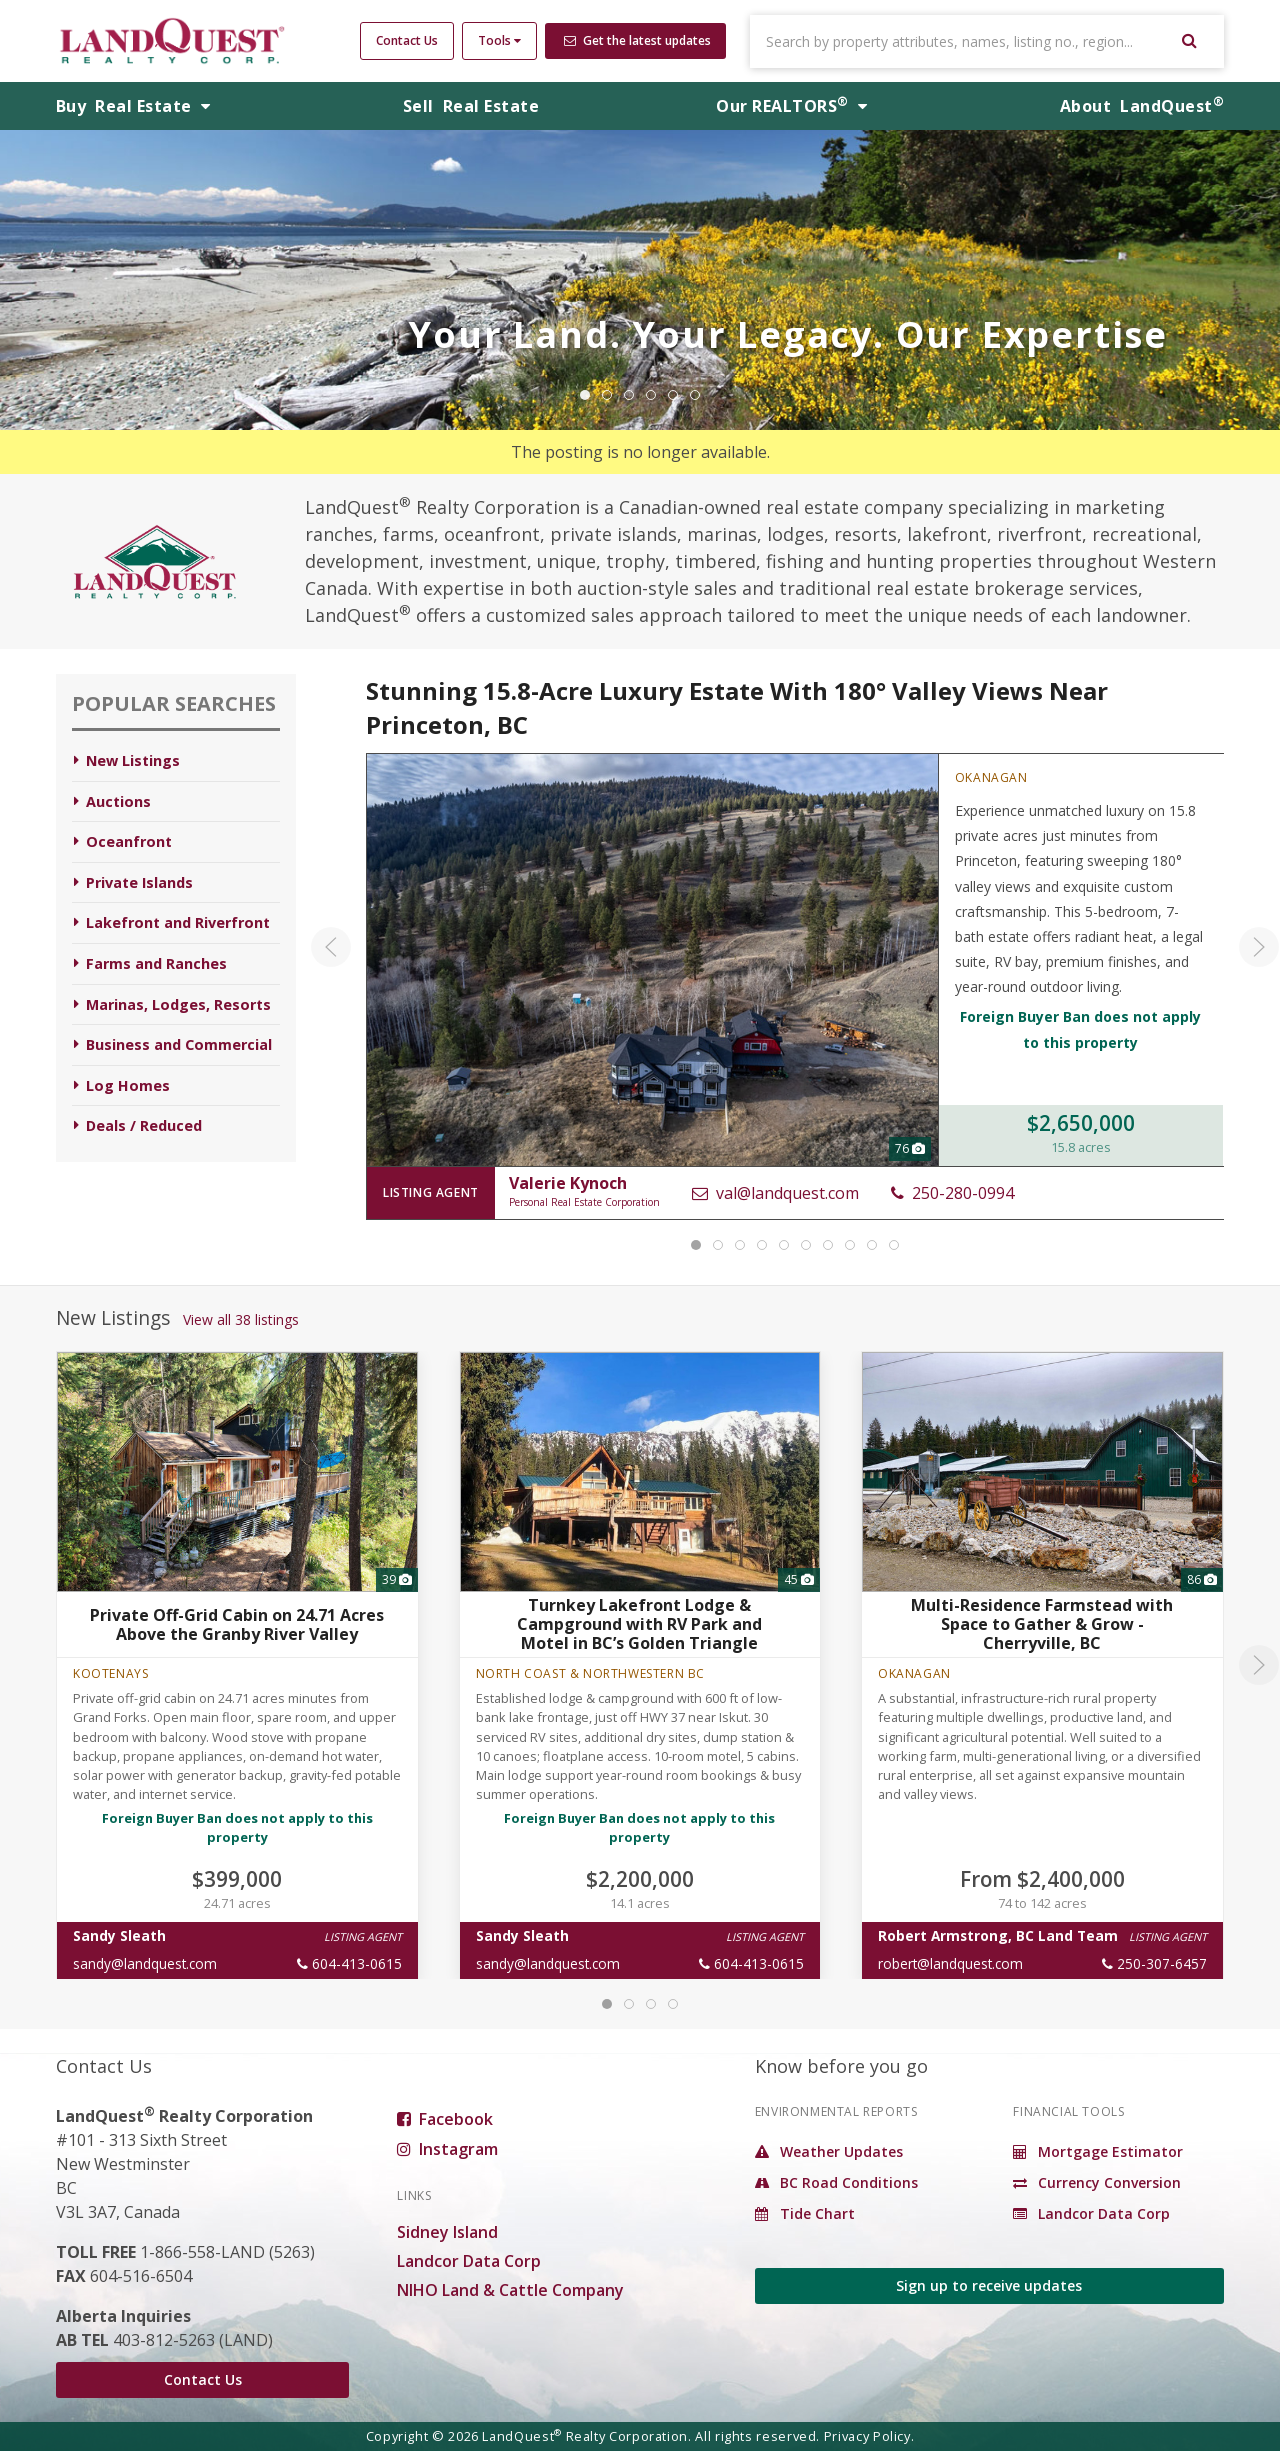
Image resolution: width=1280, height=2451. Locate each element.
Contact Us (407, 40)
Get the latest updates (637, 40)
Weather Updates (829, 2151)
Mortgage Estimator (1098, 2151)
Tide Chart (805, 2213)
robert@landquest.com (950, 1963)
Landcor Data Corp (469, 2261)
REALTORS (791, 106)
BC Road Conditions (836, 2182)
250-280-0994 (951, 1193)
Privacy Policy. (869, 2436)
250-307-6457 (1154, 1963)
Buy (133, 106)
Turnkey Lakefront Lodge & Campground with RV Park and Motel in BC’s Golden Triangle (639, 1624)
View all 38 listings (241, 1319)
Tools (499, 40)
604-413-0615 (349, 1963)
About (1142, 106)
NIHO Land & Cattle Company (510, 2290)
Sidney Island (447, 2232)
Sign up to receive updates (989, 2285)
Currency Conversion (1097, 2182)
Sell (471, 106)
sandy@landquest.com (145, 1963)
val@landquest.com (774, 1193)
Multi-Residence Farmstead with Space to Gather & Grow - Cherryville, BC (1042, 1624)
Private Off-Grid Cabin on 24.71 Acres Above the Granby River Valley (237, 1623)
